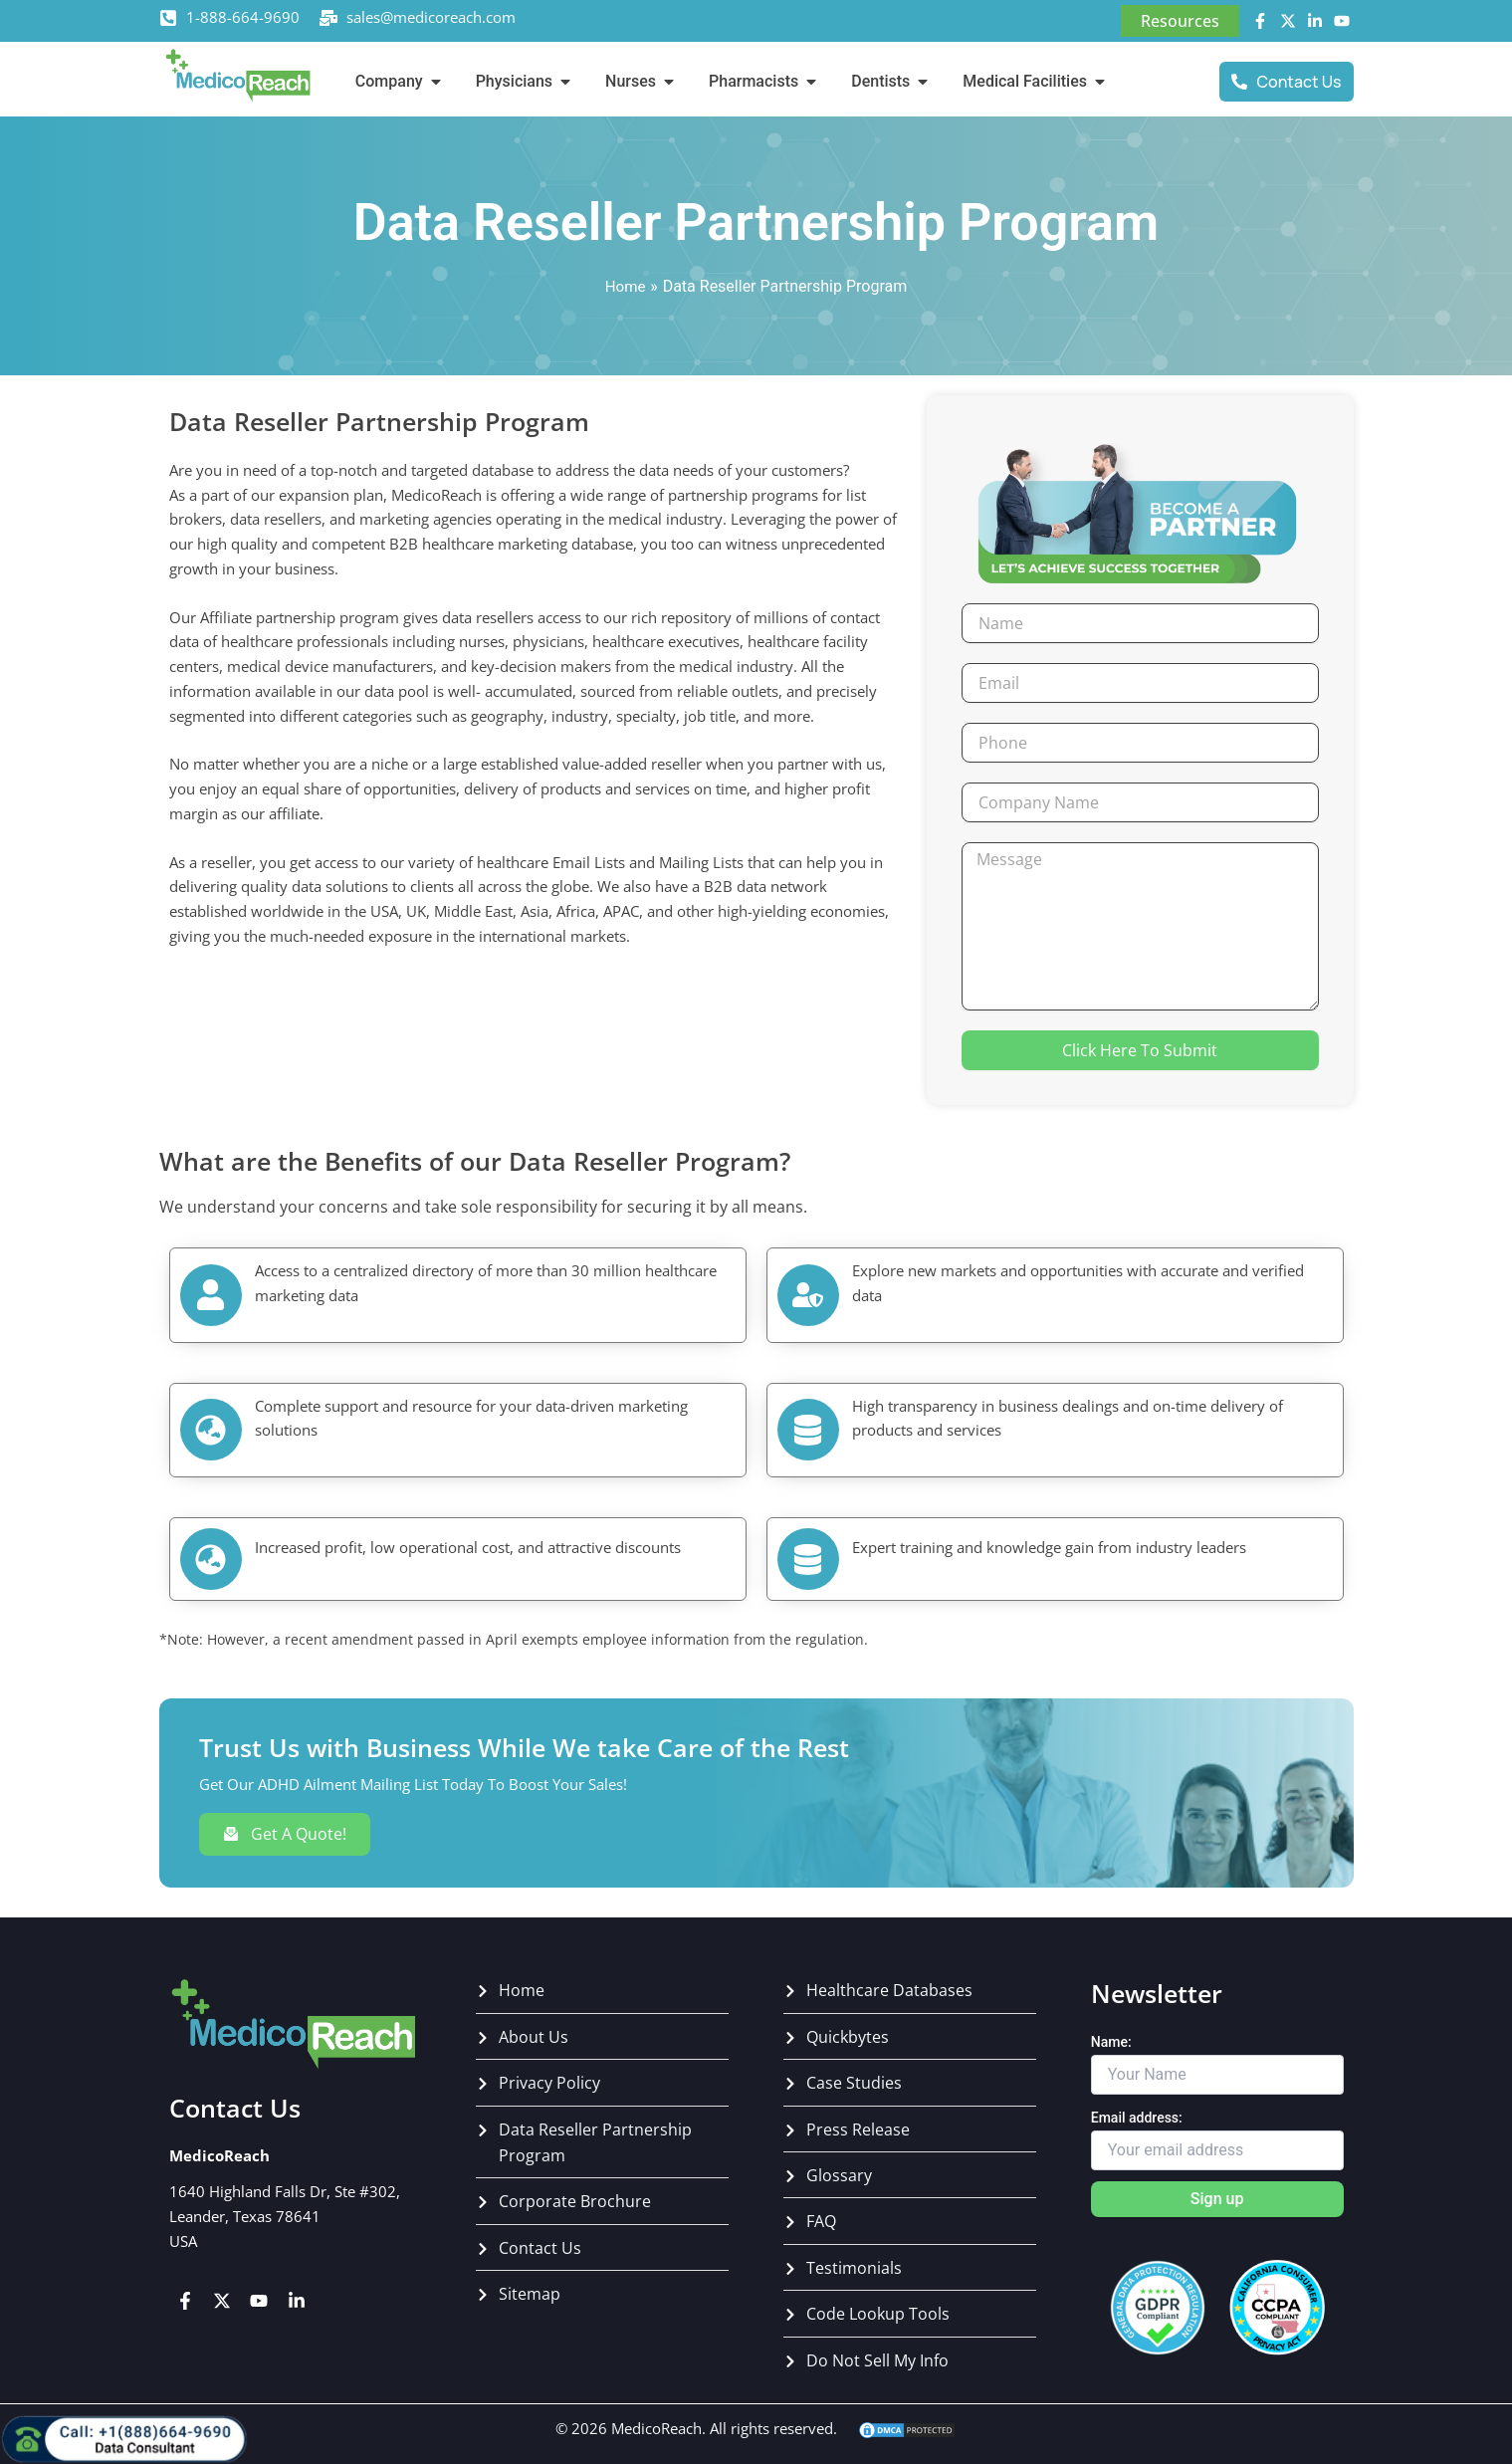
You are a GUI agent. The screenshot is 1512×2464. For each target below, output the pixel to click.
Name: (1111, 2042)
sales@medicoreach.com (431, 17)
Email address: (1137, 2118)
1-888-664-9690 (243, 17)
